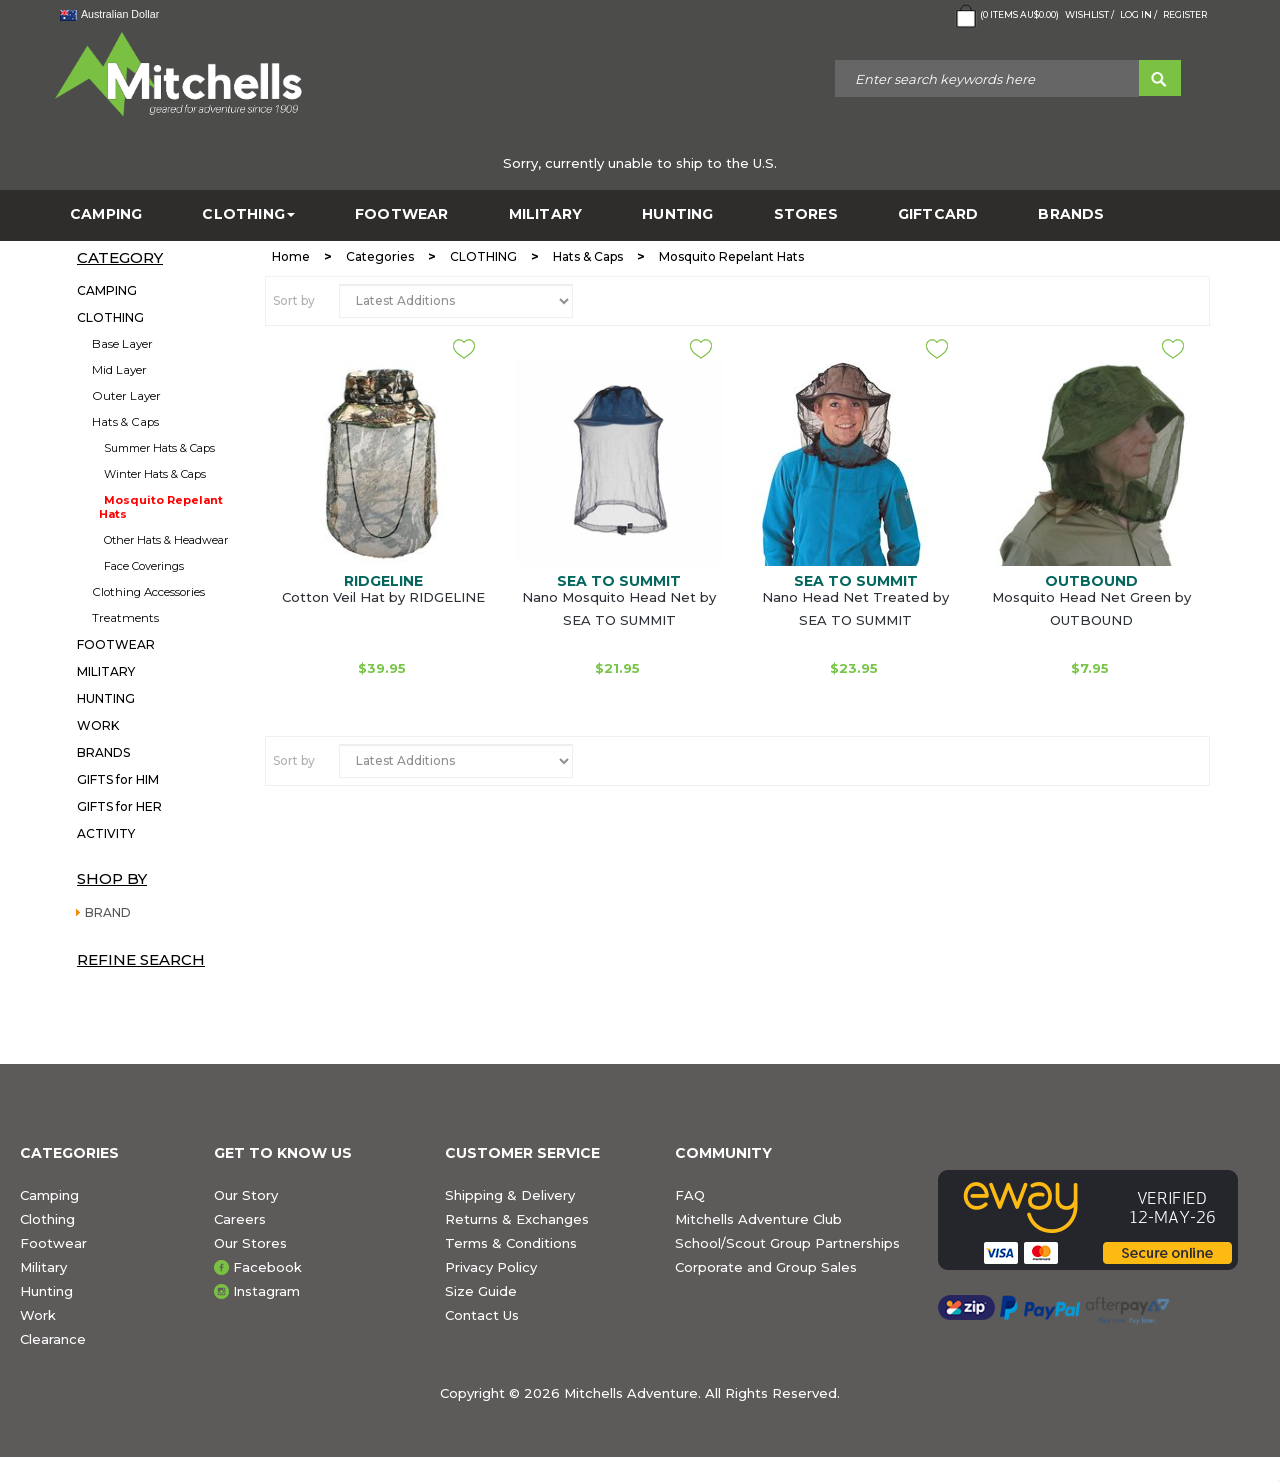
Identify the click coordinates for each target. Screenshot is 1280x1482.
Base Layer (122, 344)
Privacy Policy (491, 1267)
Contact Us (482, 1315)
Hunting (46, 1291)
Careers (240, 1219)
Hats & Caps (125, 422)
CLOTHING (248, 214)
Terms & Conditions (511, 1243)
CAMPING (106, 214)
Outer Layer (126, 396)
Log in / (1138, 14)
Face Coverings (144, 566)
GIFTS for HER (119, 806)
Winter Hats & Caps (155, 474)
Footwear (53, 1243)
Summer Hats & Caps (159, 448)
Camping (49, 1195)
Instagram (266, 1291)
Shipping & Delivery (510, 1195)
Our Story (246, 1195)
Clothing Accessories (148, 592)
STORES (806, 214)
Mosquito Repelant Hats (161, 507)
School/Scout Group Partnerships (787, 1243)
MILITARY (546, 214)
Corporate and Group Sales (766, 1267)
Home (291, 256)
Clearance (53, 1339)
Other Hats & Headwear (166, 540)
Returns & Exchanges (517, 1219)
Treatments (125, 618)
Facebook (267, 1267)
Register (1185, 14)
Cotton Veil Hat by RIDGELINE (383, 597)
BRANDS (1071, 214)
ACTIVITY (106, 833)
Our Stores (250, 1243)
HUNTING (677, 214)
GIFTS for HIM (118, 779)
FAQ (690, 1195)
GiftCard (938, 214)
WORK (98, 725)
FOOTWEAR (402, 214)
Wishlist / (1089, 14)
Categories (380, 256)
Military (43, 1267)
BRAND (108, 912)
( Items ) (1005, 16)
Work (38, 1315)
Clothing (47, 1219)
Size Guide (481, 1291)
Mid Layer (119, 370)
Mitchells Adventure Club (758, 1219)
